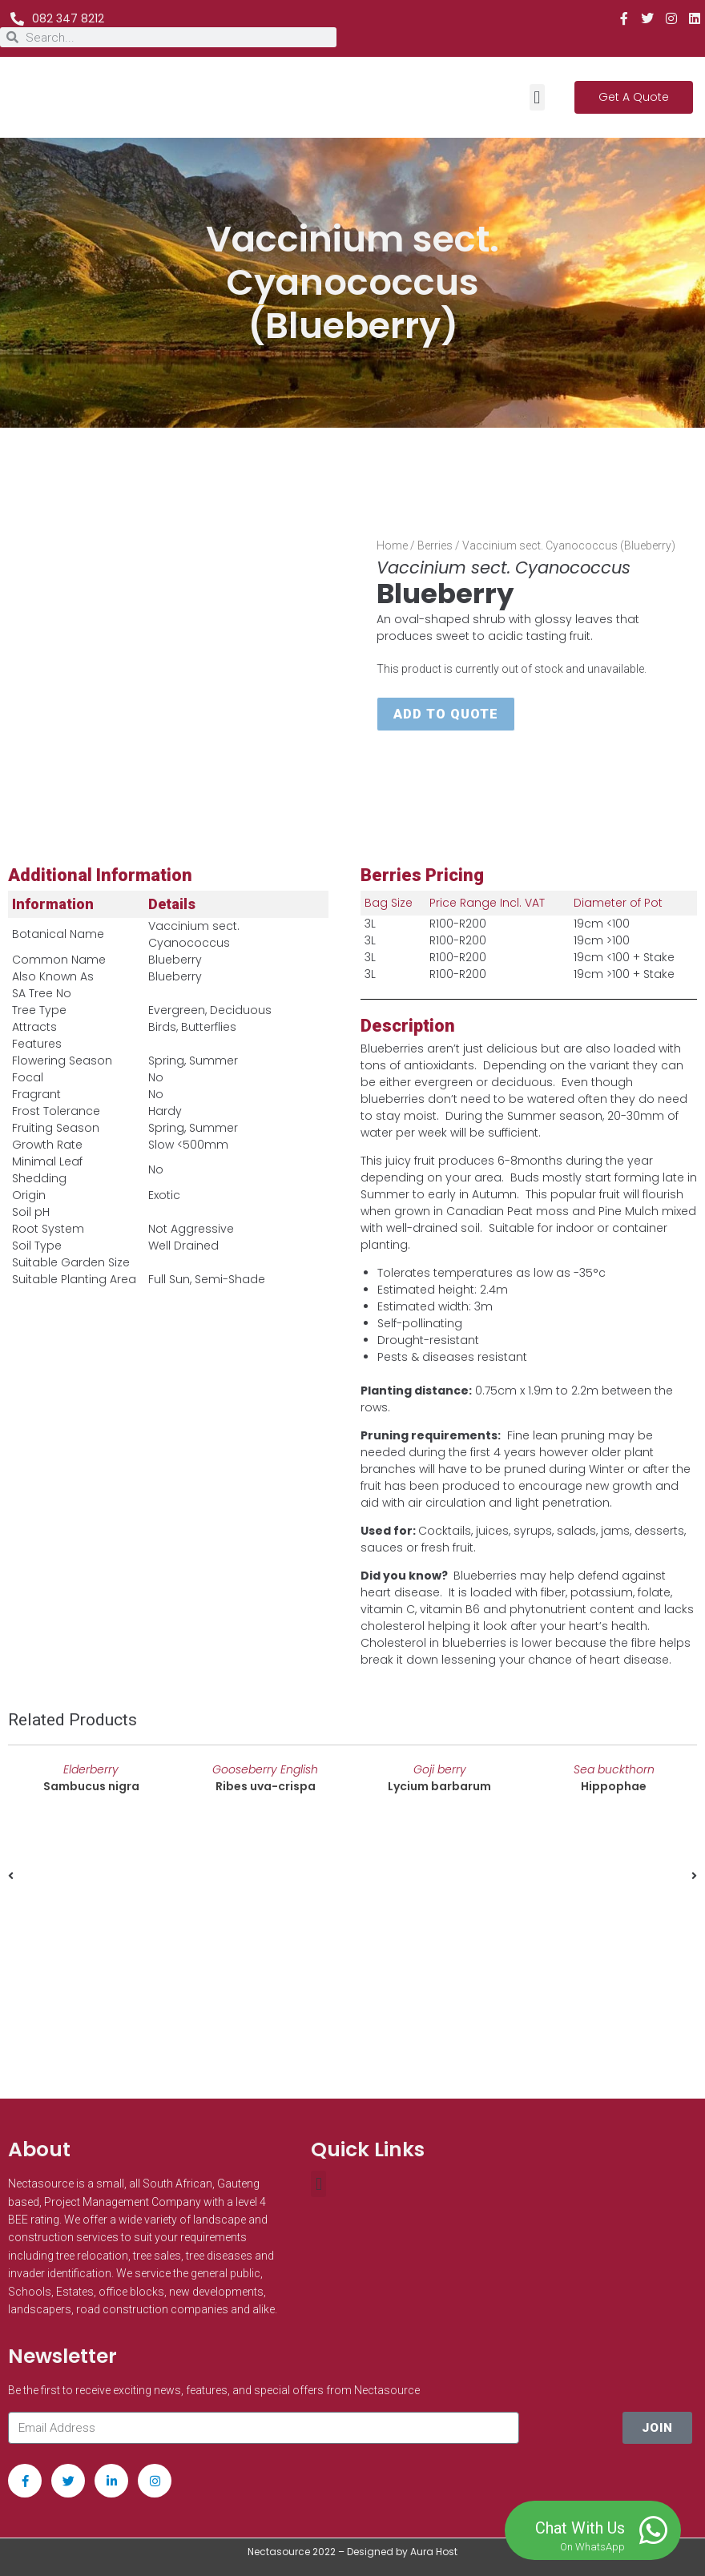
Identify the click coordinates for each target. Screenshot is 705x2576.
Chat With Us (580, 2528)
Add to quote (445, 714)
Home (392, 545)
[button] (537, 97)
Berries (435, 545)
